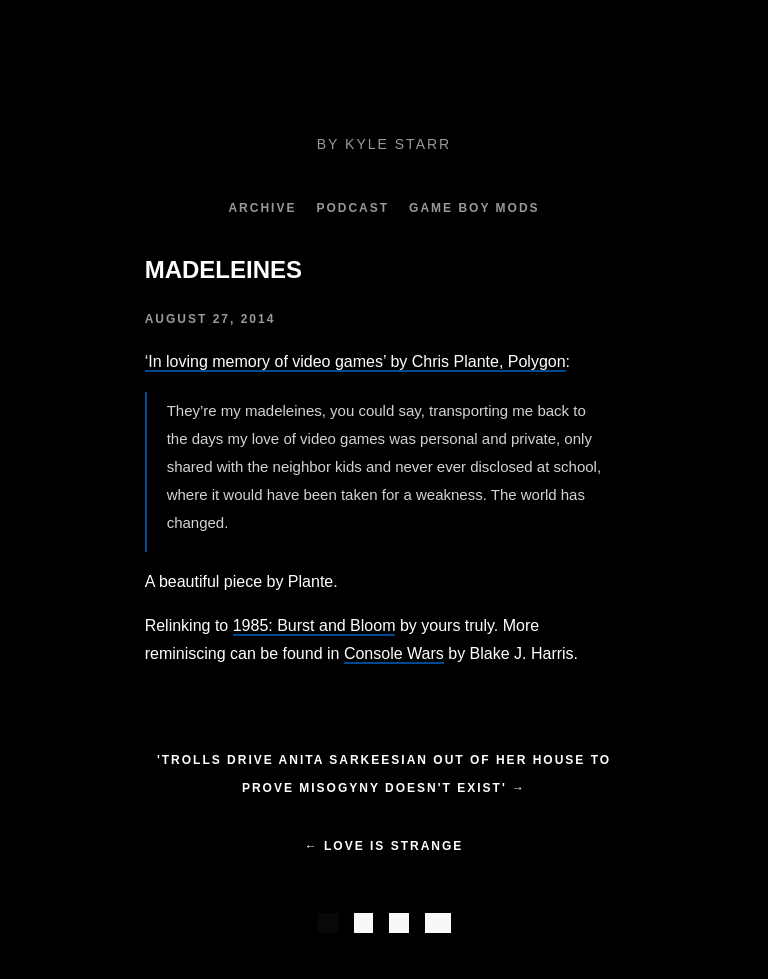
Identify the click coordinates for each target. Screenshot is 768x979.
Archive (262, 208)
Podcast (352, 208)
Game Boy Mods (474, 208)
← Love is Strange (384, 846)
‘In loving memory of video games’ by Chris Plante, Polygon (355, 361)
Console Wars (394, 653)
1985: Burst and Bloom (314, 625)
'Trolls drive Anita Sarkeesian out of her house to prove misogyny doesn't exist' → (384, 774)
